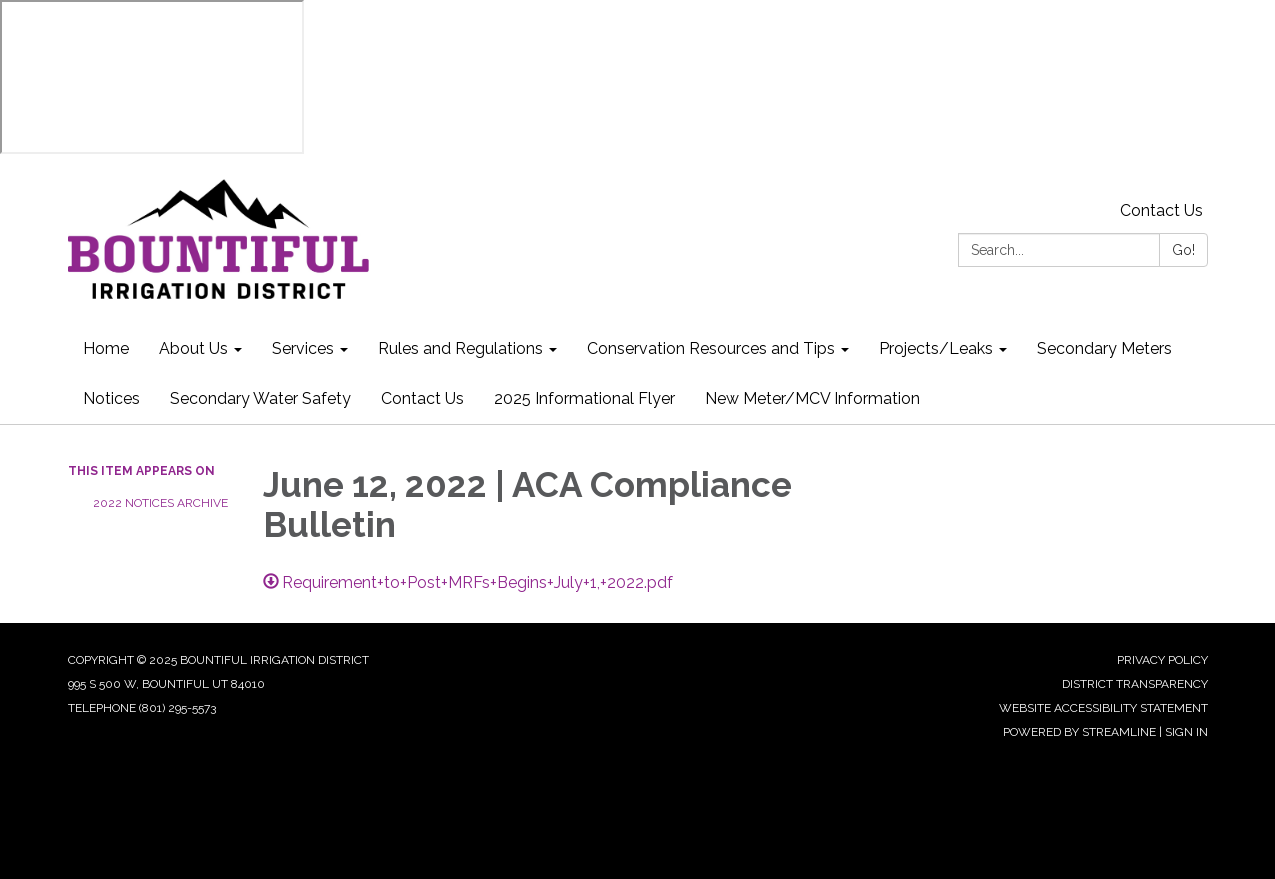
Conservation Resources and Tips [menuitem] (711, 348)
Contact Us (1161, 210)
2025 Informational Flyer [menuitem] (584, 398)
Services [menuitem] (303, 348)
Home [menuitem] (106, 348)
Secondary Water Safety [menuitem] (260, 398)
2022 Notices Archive (160, 503)
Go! (1183, 250)
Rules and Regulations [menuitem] (460, 348)
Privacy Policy (1162, 660)
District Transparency (1135, 684)
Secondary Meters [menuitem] (1104, 348)
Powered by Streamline (1079, 732)
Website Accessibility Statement (1103, 708)
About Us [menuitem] (193, 348)
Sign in (1186, 732)
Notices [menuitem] (111, 398)
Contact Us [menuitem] (422, 398)
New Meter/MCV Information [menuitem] (812, 398)
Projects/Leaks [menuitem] (936, 348)
